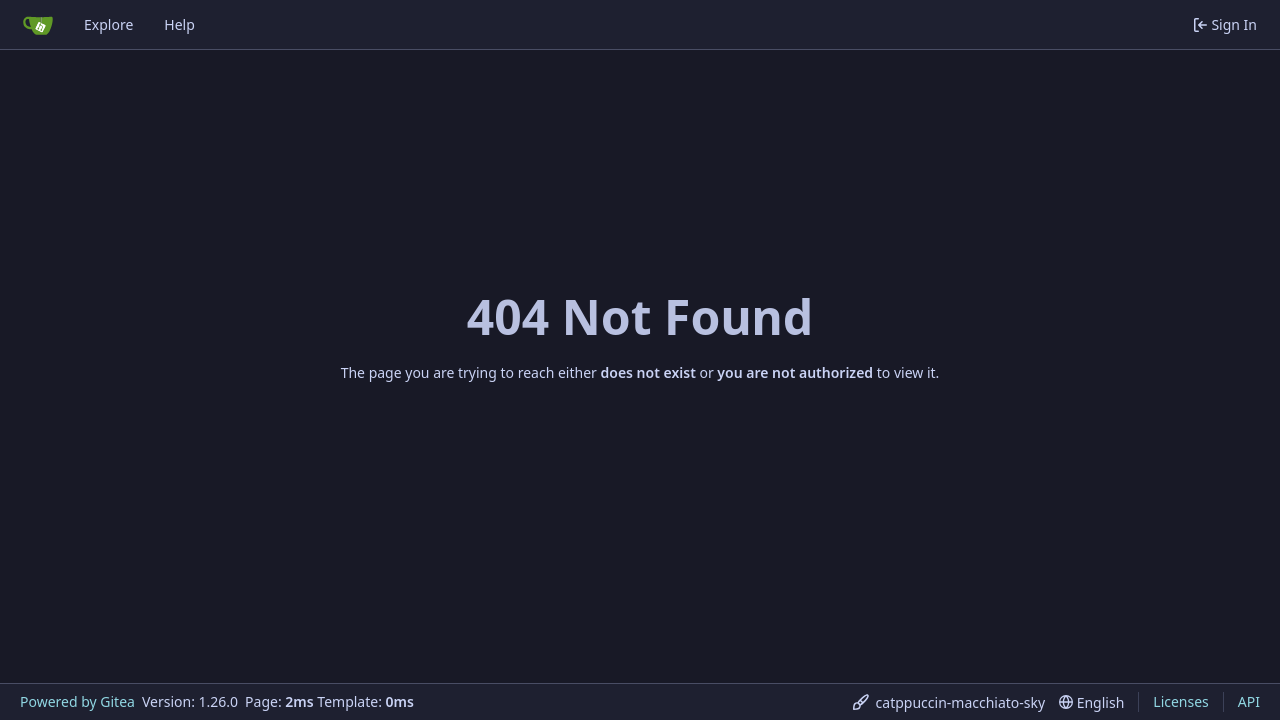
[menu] (949, 702)
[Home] (38, 25)
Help (179, 24)
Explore (108, 24)
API (1249, 701)
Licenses (1181, 701)
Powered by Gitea (77, 701)
